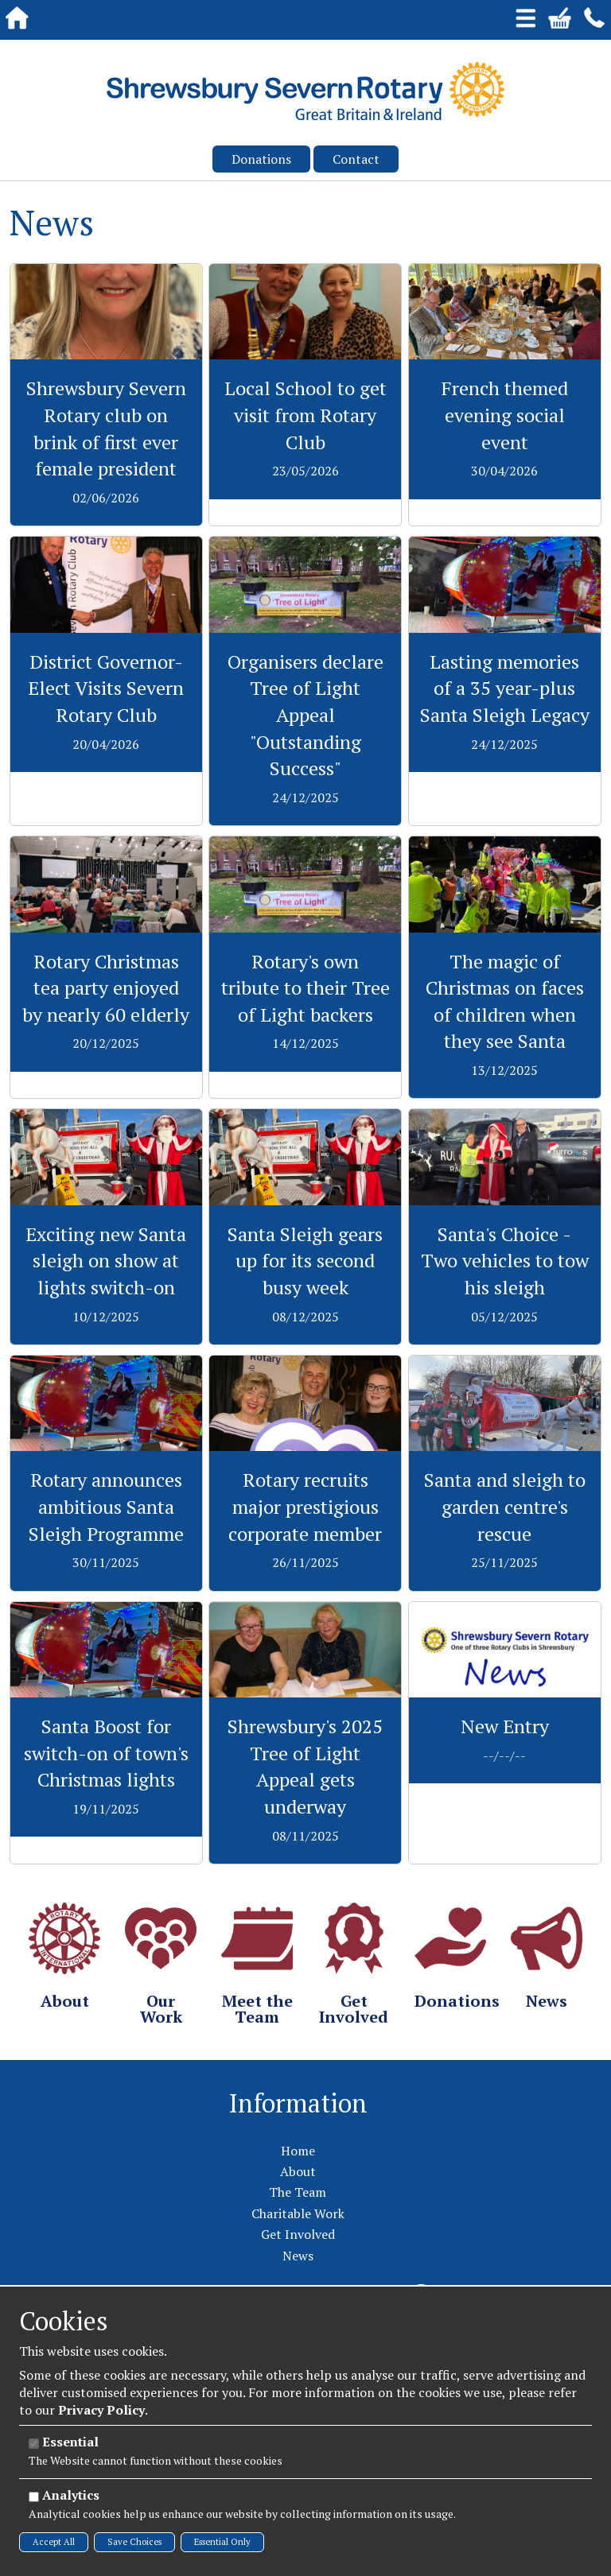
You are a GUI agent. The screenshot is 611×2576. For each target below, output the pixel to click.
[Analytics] (34, 2497)
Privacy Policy (101, 2410)
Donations (261, 159)
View (106, 272)
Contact (356, 159)
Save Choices (134, 2541)
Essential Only (222, 2541)
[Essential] (34, 2443)
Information (298, 2103)
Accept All (54, 2541)
